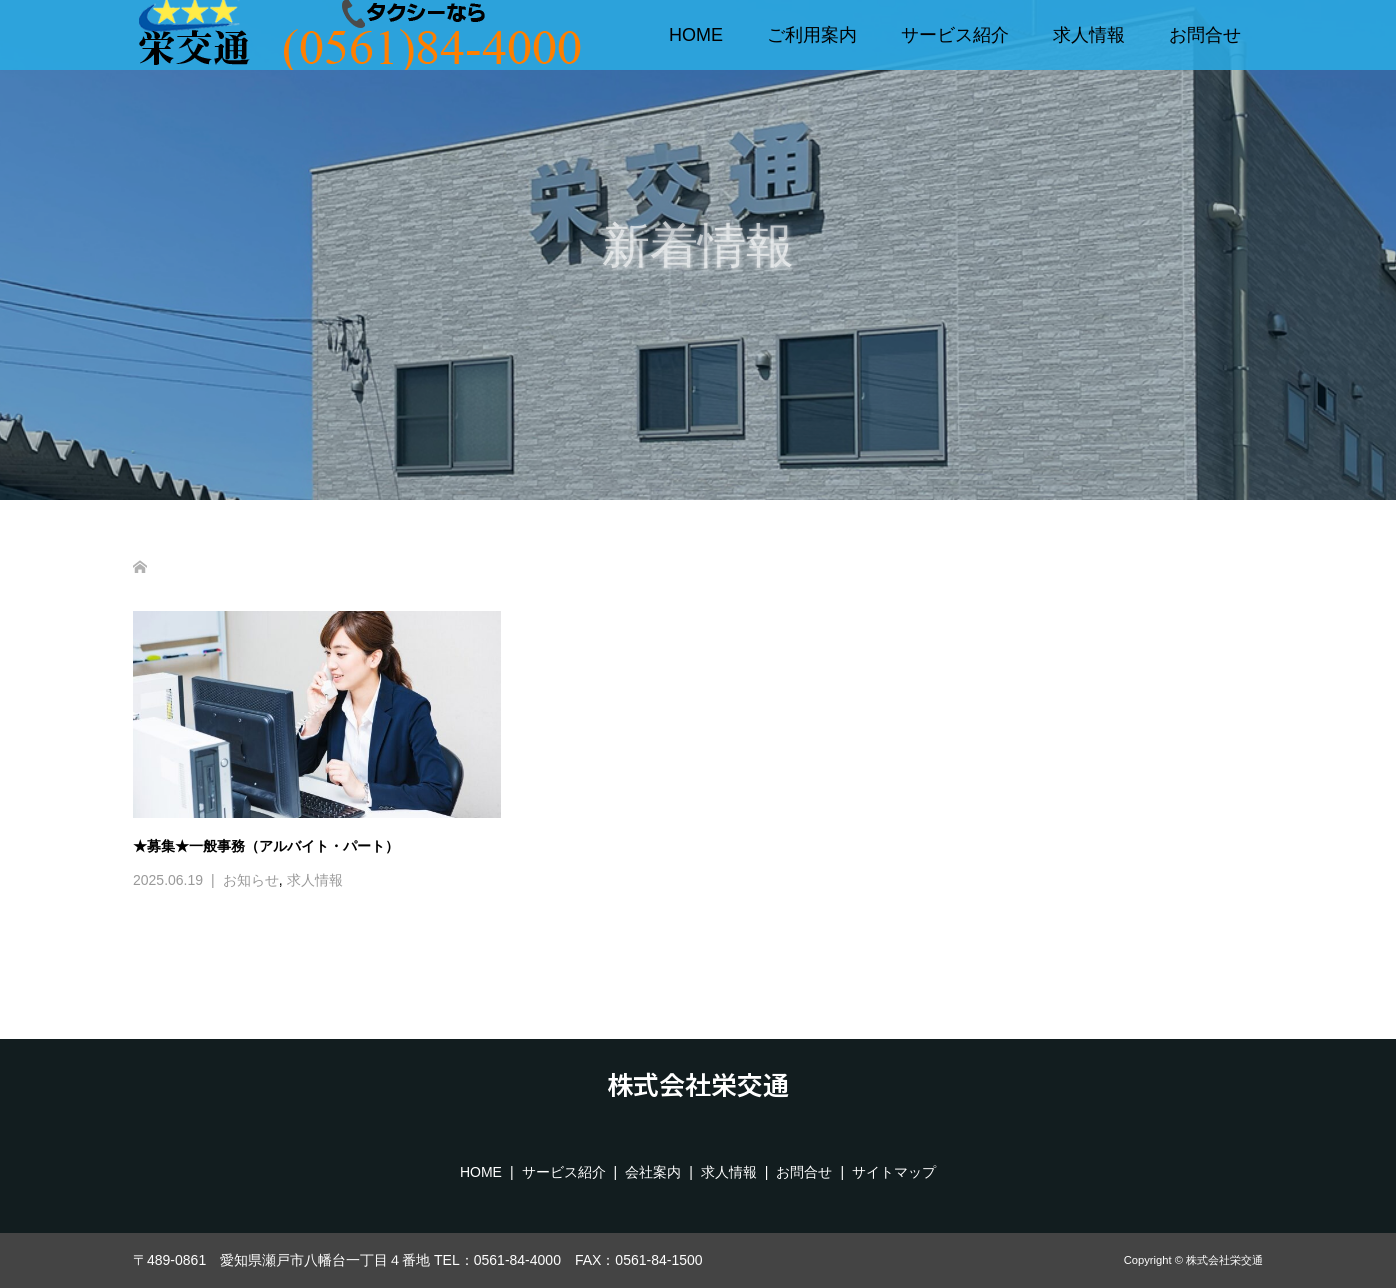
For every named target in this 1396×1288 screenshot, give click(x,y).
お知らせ (251, 880)
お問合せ (1205, 35)
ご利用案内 (812, 35)
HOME (696, 35)
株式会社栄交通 (698, 1084)
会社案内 (653, 1172)
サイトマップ (894, 1172)
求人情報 (1089, 35)
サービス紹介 (955, 35)
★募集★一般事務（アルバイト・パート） (266, 846)
